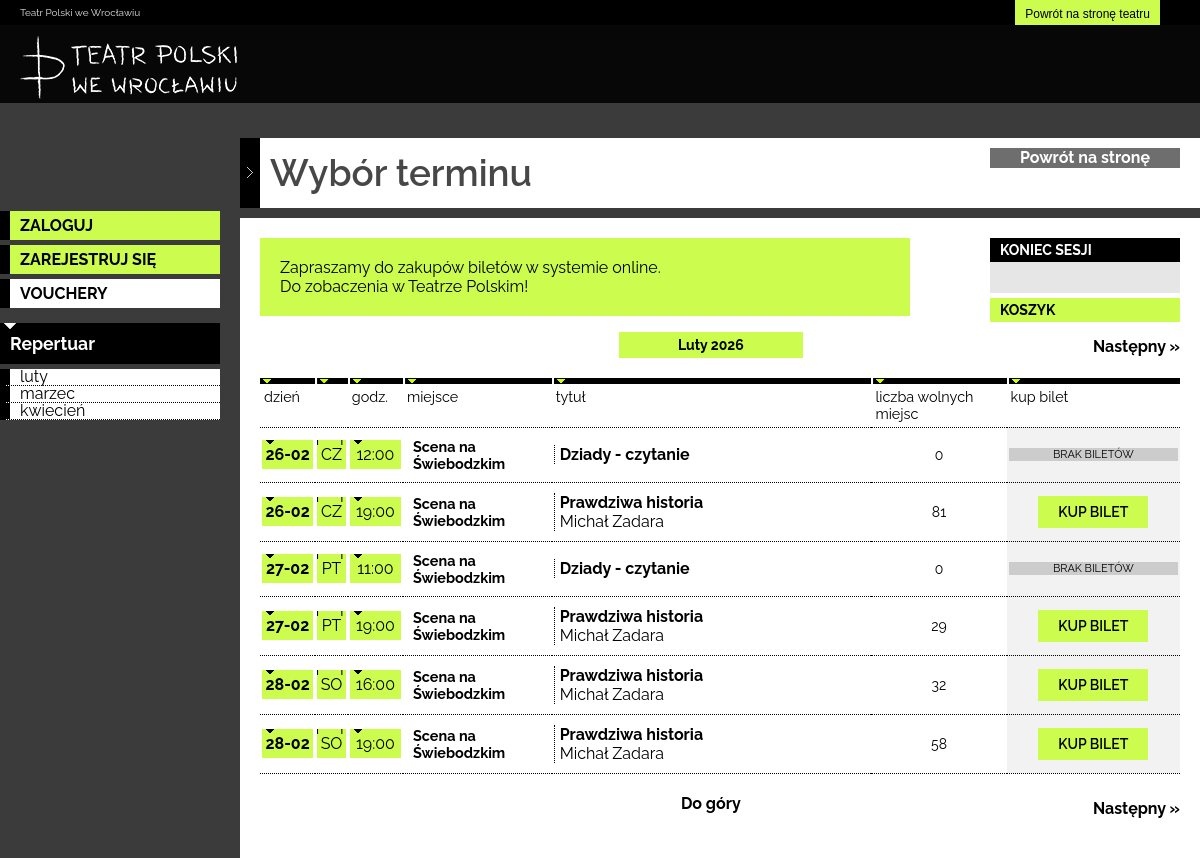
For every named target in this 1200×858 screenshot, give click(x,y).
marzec (47, 394)
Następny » (1136, 346)
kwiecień (52, 411)
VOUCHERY (64, 293)
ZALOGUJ (56, 225)
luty (34, 377)
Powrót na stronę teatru (1087, 14)
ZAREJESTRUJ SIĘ (88, 259)
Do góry (711, 803)
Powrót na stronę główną (1085, 158)
